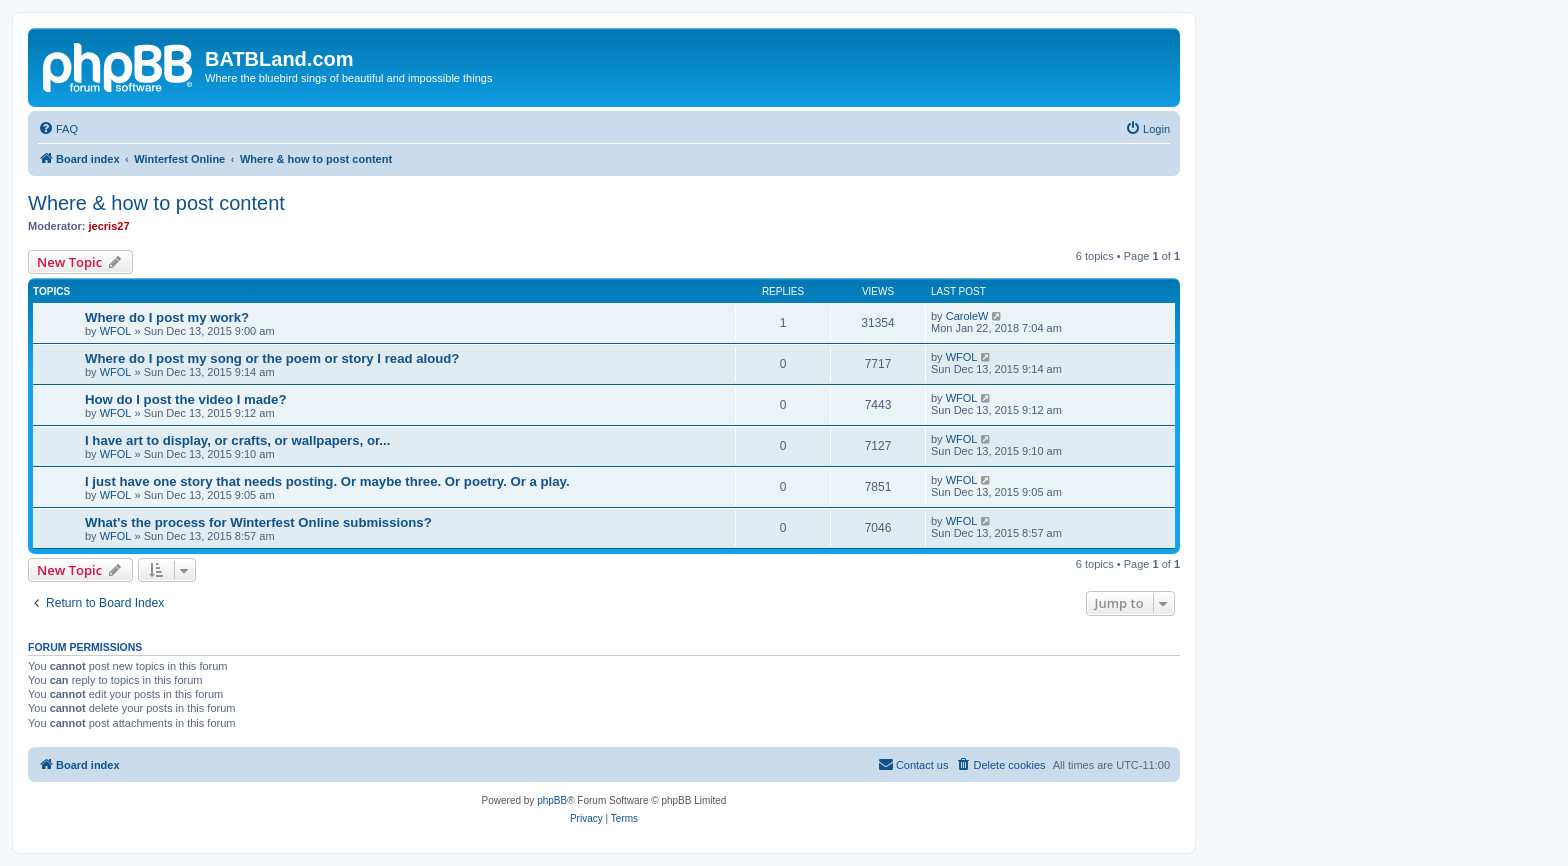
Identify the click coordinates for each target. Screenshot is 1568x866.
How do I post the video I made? (186, 399)
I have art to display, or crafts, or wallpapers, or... (237, 440)
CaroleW (967, 316)
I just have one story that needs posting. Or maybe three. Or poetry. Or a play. (327, 481)
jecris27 (109, 226)
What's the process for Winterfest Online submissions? (258, 522)
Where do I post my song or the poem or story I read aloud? (272, 358)
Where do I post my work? (167, 317)
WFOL (116, 331)
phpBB (552, 800)
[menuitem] (58, 129)
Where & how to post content (156, 203)
